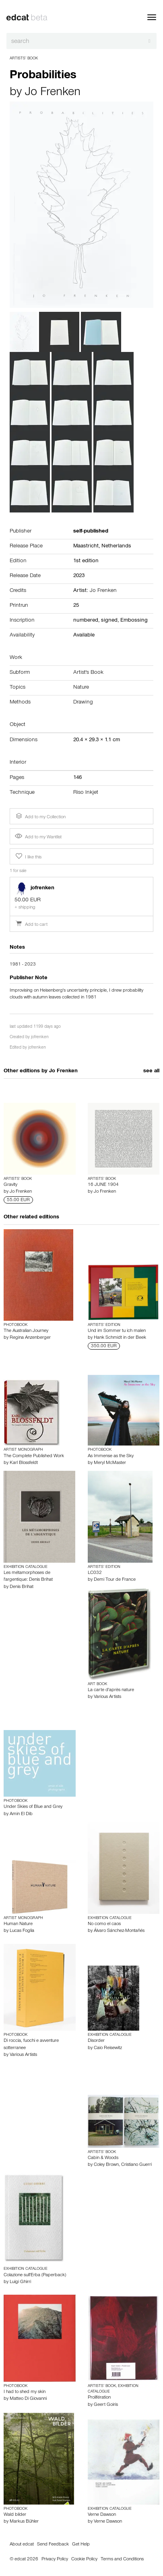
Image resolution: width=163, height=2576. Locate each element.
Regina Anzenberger (30, 1338)
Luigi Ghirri (20, 2282)
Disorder (96, 2041)
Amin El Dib (21, 1814)
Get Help (81, 2544)
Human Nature (18, 1924)
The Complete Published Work (34, 1456)
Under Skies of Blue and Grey (33, 1807)
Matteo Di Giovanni (28, 2399)
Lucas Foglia (22, 1931)
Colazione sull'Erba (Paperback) (35, 2275)
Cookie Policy (84, 2559)
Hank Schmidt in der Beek (120, 1338)
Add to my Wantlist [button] (38, 837)
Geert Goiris (106, 2405)
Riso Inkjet (85, 793)
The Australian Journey (26, 1331)
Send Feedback (53, 2544)
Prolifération (99, 2397)
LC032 (95, 1573)
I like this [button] (27, 856)
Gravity (10, 1185)
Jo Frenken (52, 93)
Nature (81, 688)
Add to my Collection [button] (40, 816)
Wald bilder (15, 2515)
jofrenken (40, 1037)
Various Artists (107, 1697)
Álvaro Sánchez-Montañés (119, 1931)
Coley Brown (106, 2165)
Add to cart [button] (31, 925)
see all (151, 1071)
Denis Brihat (21, 1587)
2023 (79, 576)
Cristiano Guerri (136, 2165)
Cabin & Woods (103, 2158)
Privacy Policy (54, 2559)
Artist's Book (88, 673)
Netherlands (116, 546)
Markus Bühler (24, 2521)
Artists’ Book (24, 59)
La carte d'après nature (111, 1690)
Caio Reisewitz (108, 2048)
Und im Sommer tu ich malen (117, 1331)
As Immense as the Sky (111, 1456)
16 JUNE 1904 (103, 1185)
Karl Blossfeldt (24, 1463)
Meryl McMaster (110, 1463)
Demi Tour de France (115, 1580)
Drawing (83, 703)
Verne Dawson (102, 2515)
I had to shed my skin (24, 2392)
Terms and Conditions (122, 2559)
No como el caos (104, 1924)
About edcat (22, 2544)
